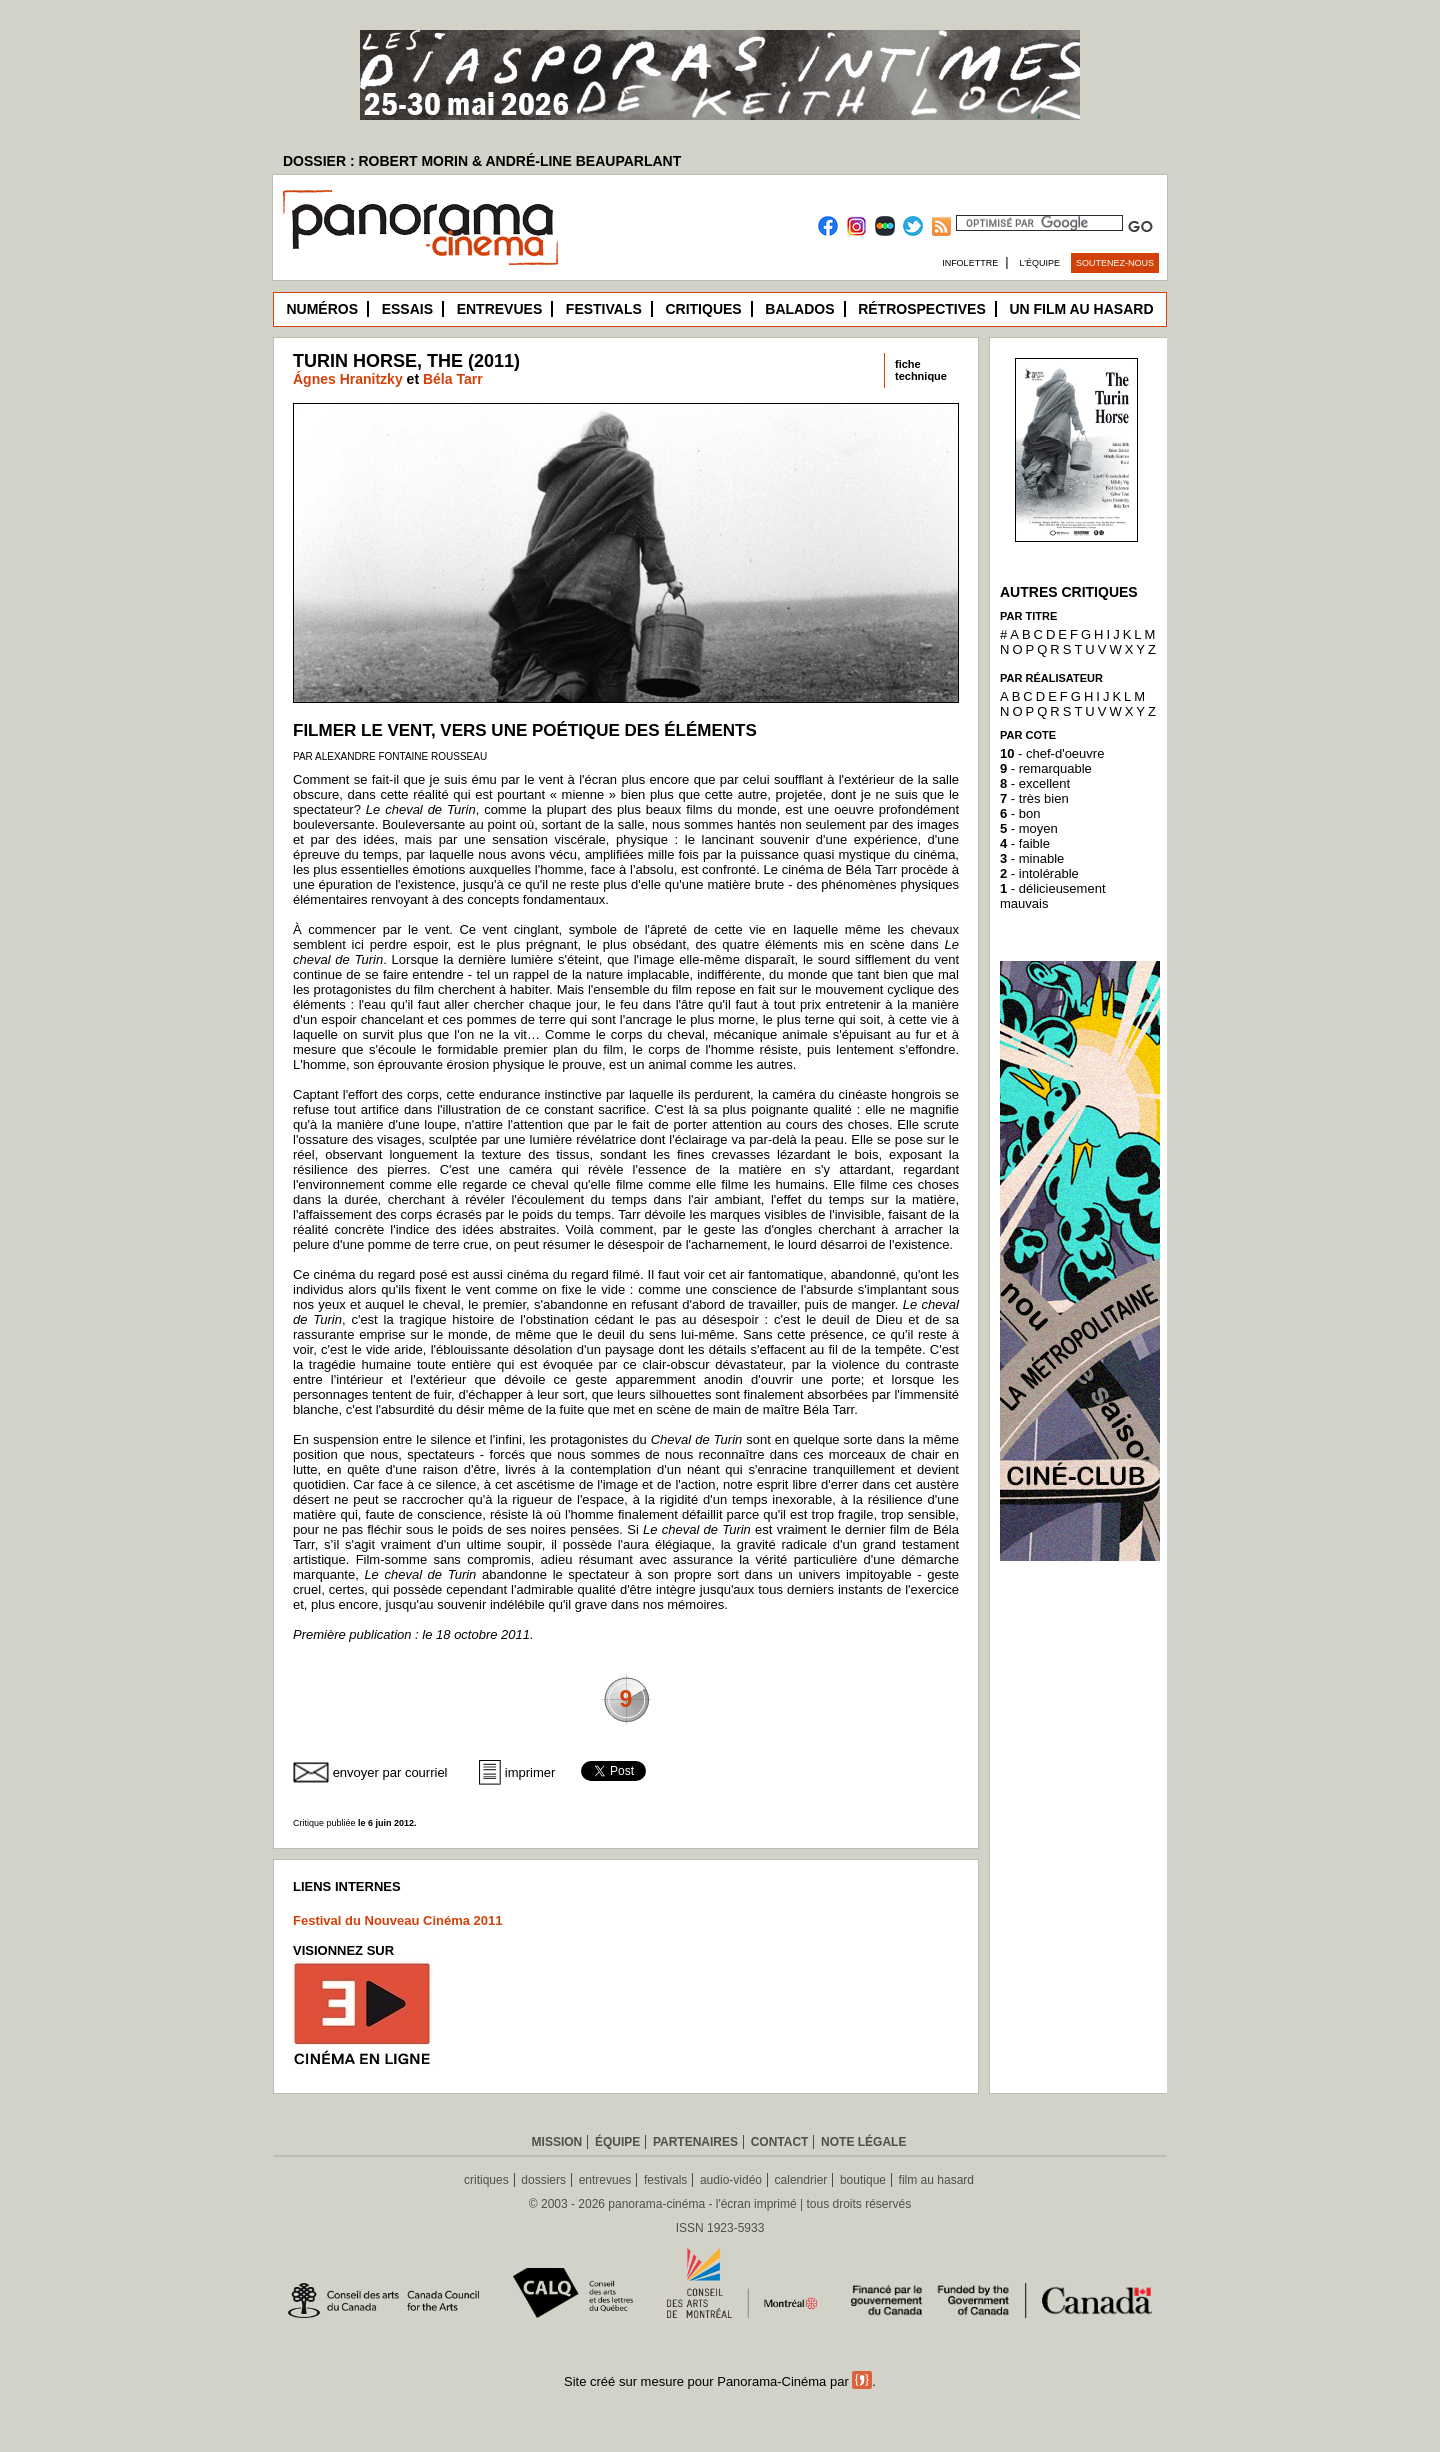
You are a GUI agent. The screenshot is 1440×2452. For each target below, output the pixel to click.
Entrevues (500, 309)
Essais (407, 309)
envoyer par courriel (390, 1772)
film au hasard (936, 2180)
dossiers (543, 2180)
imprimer (530, 1772)
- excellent (1035, 783)
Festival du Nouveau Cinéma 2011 (398, 1920)
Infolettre (970, 263)
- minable (1032, 858)
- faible (1025, 843)
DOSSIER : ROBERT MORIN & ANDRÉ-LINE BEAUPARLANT (482, 161)
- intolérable (1039, 873)
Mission (557, 2142)
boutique (863, 2180)
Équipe (617, 2142)
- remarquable (1046, 768)
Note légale (863, 2142)
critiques (486, 2180)
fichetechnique (921, 370)
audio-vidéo (731, 2180)
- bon (1020, 813)
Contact (780, 2142)
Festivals (604, 309)
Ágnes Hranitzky (348, 379)
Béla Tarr (453, 379)
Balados (799, 309)
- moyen (1029, 828)
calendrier (801, 2180)
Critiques (703, 309)
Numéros (322, 309)
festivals (665, 2180)
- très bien (1034, 798)
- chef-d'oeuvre (1052, 753)
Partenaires (695, 2142)
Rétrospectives (922, 309)
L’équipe (1040, 263)
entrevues (605, 2180)
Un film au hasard (1081, 309)
